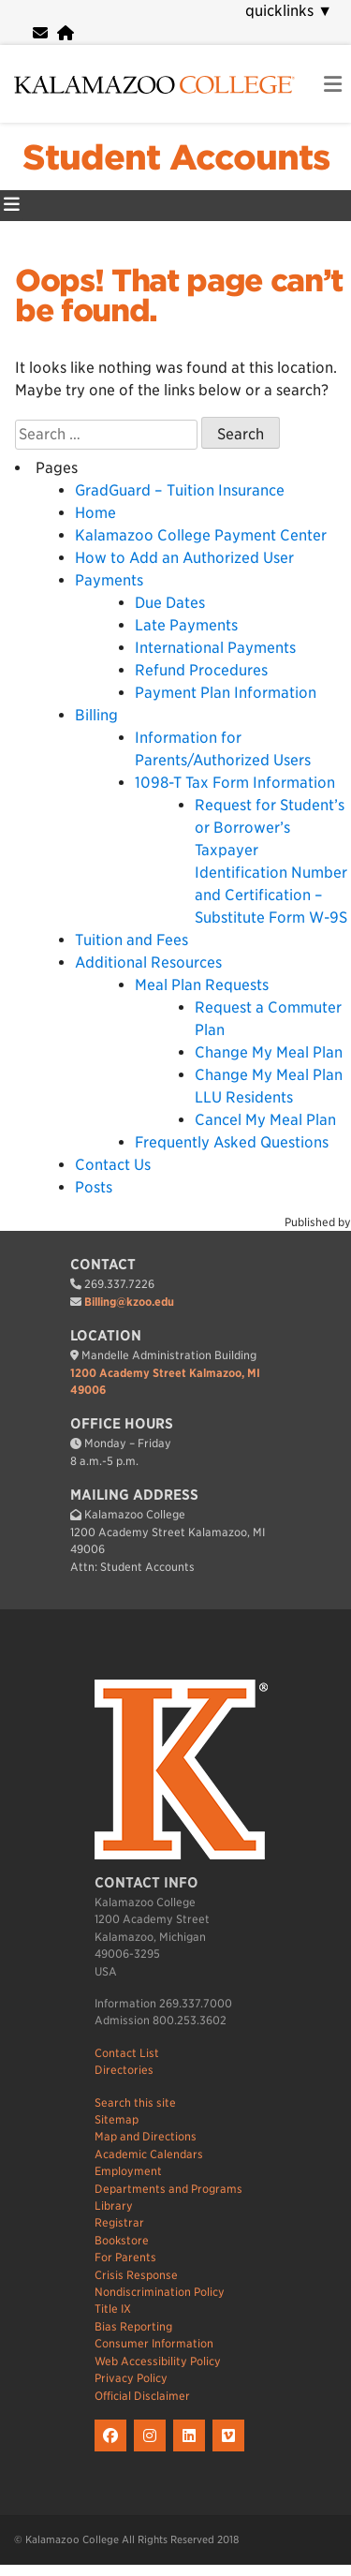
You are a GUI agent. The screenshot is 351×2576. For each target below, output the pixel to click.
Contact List (127, 2053)
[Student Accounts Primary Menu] (11, 205)
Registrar (119, 2222)
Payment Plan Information (225, 693)
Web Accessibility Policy (158, 2361)
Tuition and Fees (131, 940)
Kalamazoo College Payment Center (201, 535)
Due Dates (170, 603)
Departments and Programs (168, 2189)
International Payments (215, 648)
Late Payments (186, 625)
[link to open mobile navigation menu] (332, 85)
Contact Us (113, 1165)
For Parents (125, 2257)
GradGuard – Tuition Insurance (180, 490)
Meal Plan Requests (202, 985)
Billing (96, 715)
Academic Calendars (149, 2154)
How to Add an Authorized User (184, 558)
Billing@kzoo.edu (129, 1302)
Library (114, 2205)
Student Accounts (175, 157)
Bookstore (122, 2240)
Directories (124, 2070)
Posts (93, 1187)
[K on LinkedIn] (192, 2452)
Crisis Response (136, 2275)
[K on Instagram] (153, 2452)
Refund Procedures (201, 670)
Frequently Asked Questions (232, 1142)
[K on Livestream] (230, 2452)
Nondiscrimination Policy (160, 2292)
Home (95, 513)
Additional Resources (148, 962)
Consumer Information (154, 2343)
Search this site (135, 2102)
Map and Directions (146, 2136)
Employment (128, 2171)
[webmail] (40, 33)
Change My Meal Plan (269, 1052)
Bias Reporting (133, 2326)
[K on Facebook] (114, 2452)
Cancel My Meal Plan (265, 1120)
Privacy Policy (131, 2378)
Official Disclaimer (142, 2396)
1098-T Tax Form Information (235, 783)
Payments (109, 580)
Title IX (113, 2309)
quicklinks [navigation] (288, 11)
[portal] (65, 33)
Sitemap (117, 2119)
